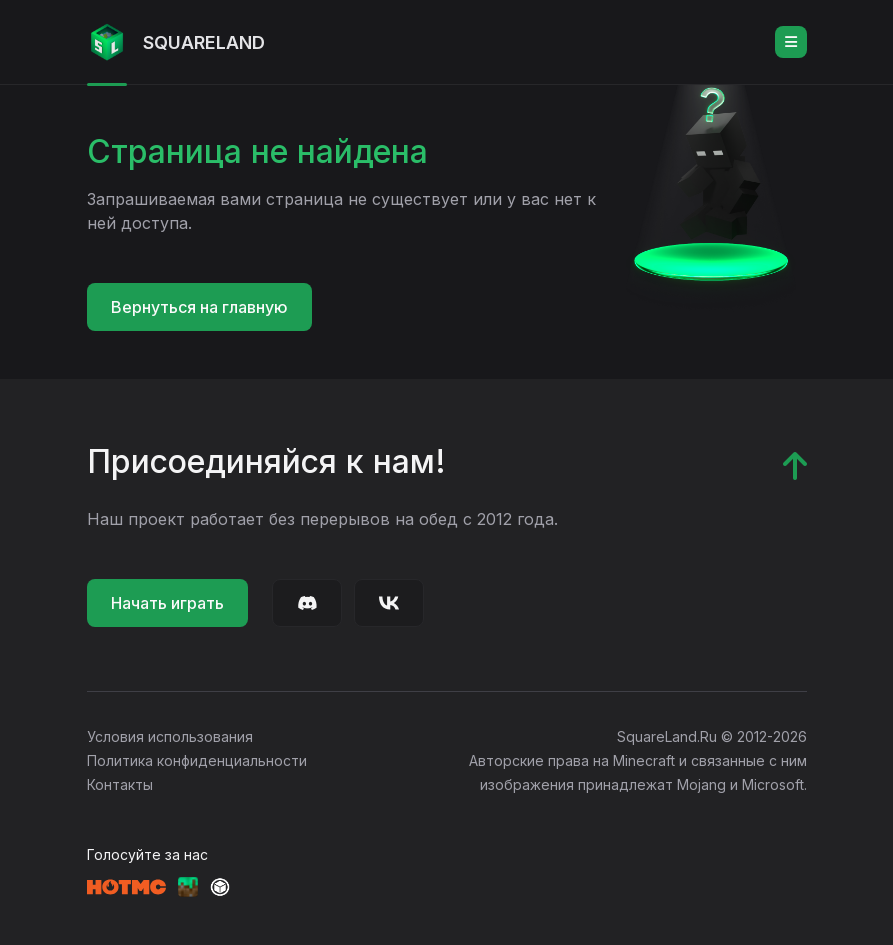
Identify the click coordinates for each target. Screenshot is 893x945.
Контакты (120, 784)
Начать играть (167, 603)
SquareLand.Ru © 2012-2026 (712, 736)
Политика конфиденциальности (197, 760)
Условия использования (170, 736)
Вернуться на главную (199, 307)
